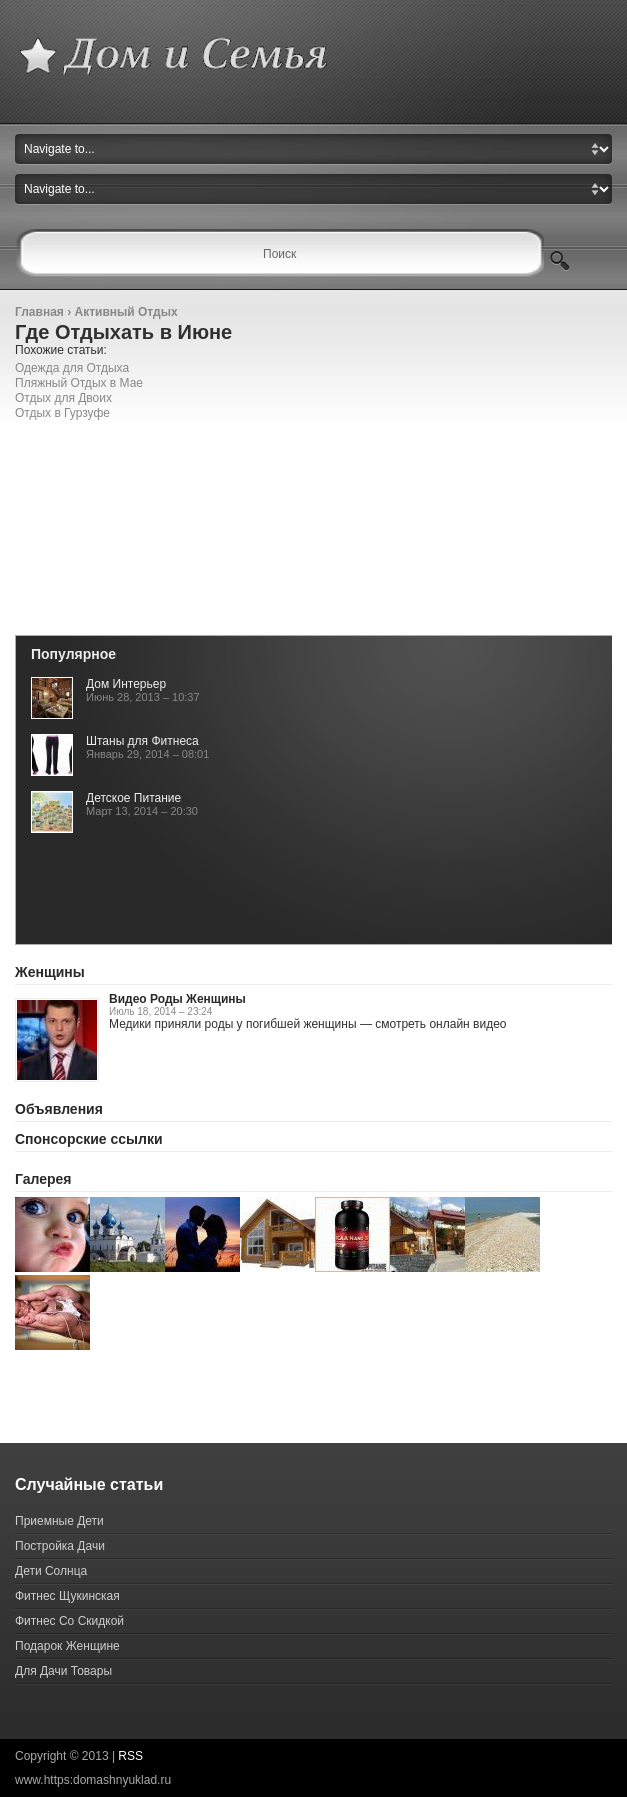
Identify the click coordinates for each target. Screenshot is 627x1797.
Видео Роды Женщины (177, 999)
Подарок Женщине (67, 1646)
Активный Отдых (125, 312)
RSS (130, 1756)
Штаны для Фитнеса (142, 741)
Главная (39, 312)
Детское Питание (133, 798)
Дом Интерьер (126, 684)
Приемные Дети (59, 1521)
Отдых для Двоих (63, 398)
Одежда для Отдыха (72, 368)
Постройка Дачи (60, 1546)
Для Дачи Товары (63, 1671)
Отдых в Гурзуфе (62, 413)
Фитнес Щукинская (67, 1596)
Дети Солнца (51, 1571)
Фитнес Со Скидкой (69, 1621)
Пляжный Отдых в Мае (79, 383)
